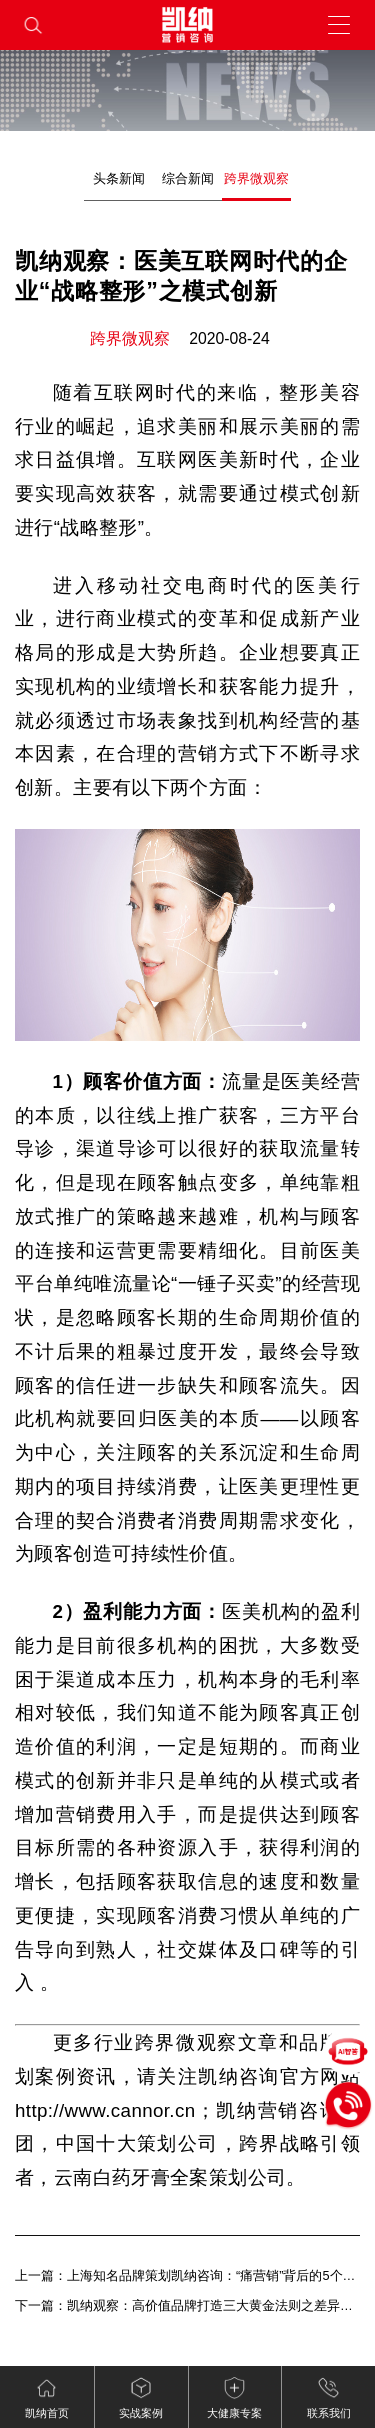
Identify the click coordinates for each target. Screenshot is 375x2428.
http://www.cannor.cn (105, 2110)
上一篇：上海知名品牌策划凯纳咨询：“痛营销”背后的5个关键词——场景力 (187, 2275)
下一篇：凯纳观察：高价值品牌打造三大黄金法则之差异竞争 (187, 2305)
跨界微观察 (256, 178)
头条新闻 (119, 178)
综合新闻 (188, 178)
